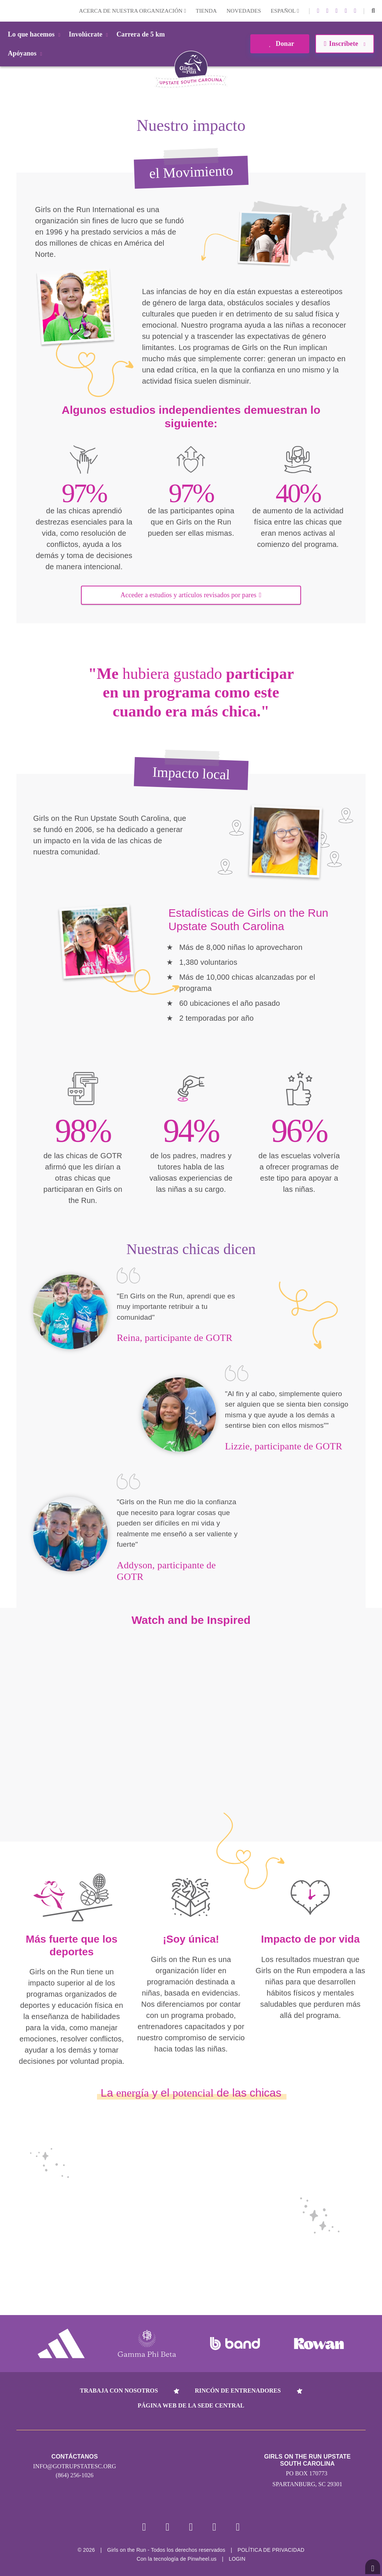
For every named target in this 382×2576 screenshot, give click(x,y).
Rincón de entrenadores (238, 2390)
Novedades (243, 11)
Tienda (206, 11)
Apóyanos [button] (26, 53)
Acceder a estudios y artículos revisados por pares (191, 595)
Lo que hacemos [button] (35, 34)
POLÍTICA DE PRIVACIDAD (271, 2551)
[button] (373, 10)
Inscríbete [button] (344, 43)
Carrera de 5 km (140, 34)
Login (7, 10)
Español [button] (285, 11)
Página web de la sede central (191, 2405)
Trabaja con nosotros (119, 2390)
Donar (279, 43)
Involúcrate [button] (89, 34)
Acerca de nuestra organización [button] (132, 11)
